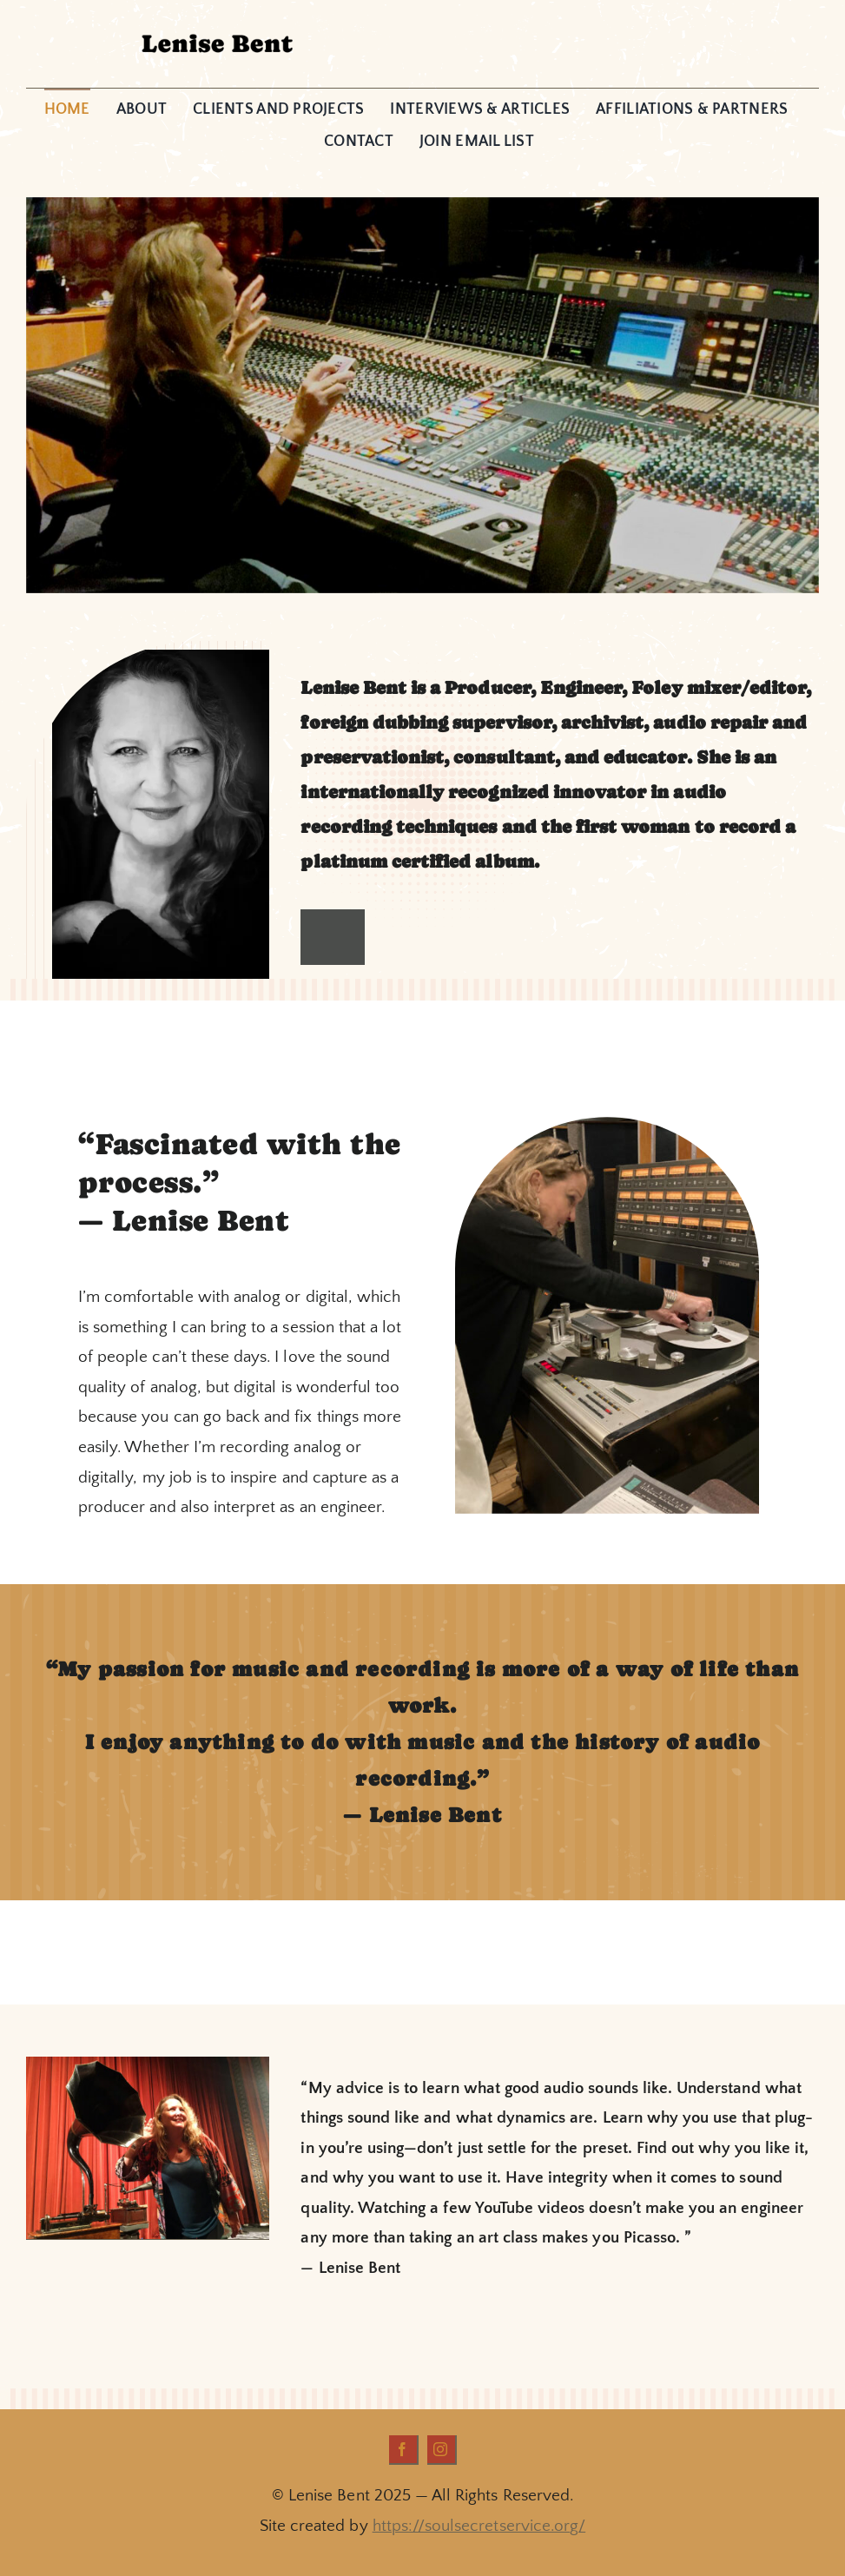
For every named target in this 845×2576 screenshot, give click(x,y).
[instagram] (442, 2450)
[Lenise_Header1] (216, 30)
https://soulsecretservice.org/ (479, 2526)
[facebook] (404, 2450)
